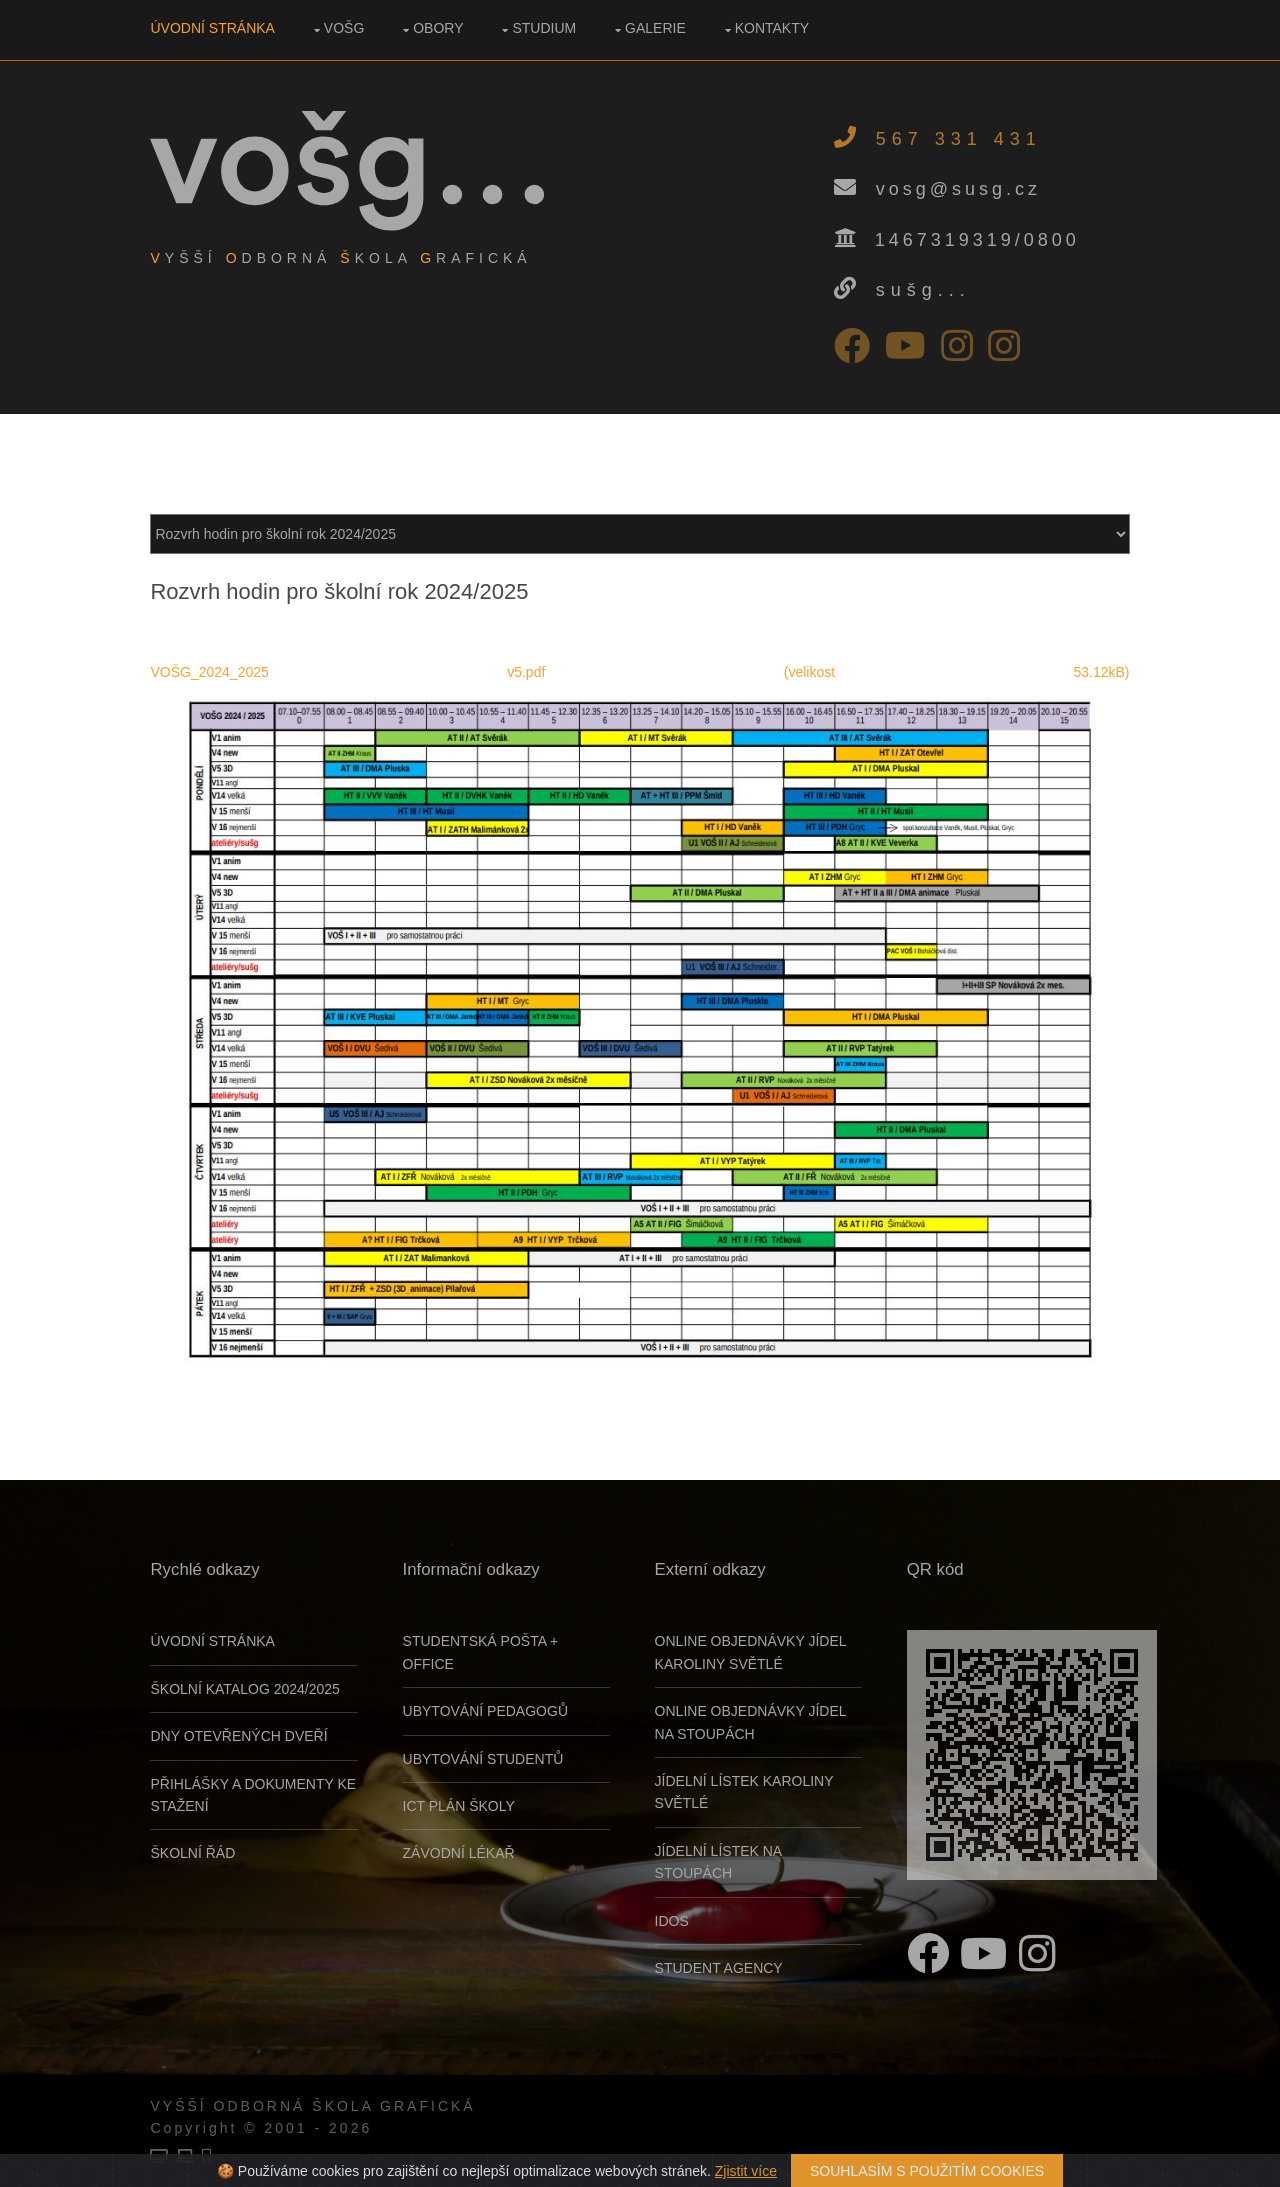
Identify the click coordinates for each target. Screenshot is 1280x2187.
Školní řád (193, 1853)
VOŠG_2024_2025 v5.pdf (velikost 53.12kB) (640, 672)
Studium (545, 28)
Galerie (656, 28)
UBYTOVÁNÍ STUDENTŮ (483, 1758)
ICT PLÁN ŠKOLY (459, 1805)
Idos (672, 1920)
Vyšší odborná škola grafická (313, 2105)
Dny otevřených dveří (239, 1735)
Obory (439, 28)
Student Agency (719, 1967)
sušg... (922, 290)
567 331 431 (958, 139)
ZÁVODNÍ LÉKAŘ (459, 1853)
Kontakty (772, 28)
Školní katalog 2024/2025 (245, 1688)
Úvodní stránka (213, 28)
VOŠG (344, 28)
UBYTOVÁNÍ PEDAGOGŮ (485, 1710)
